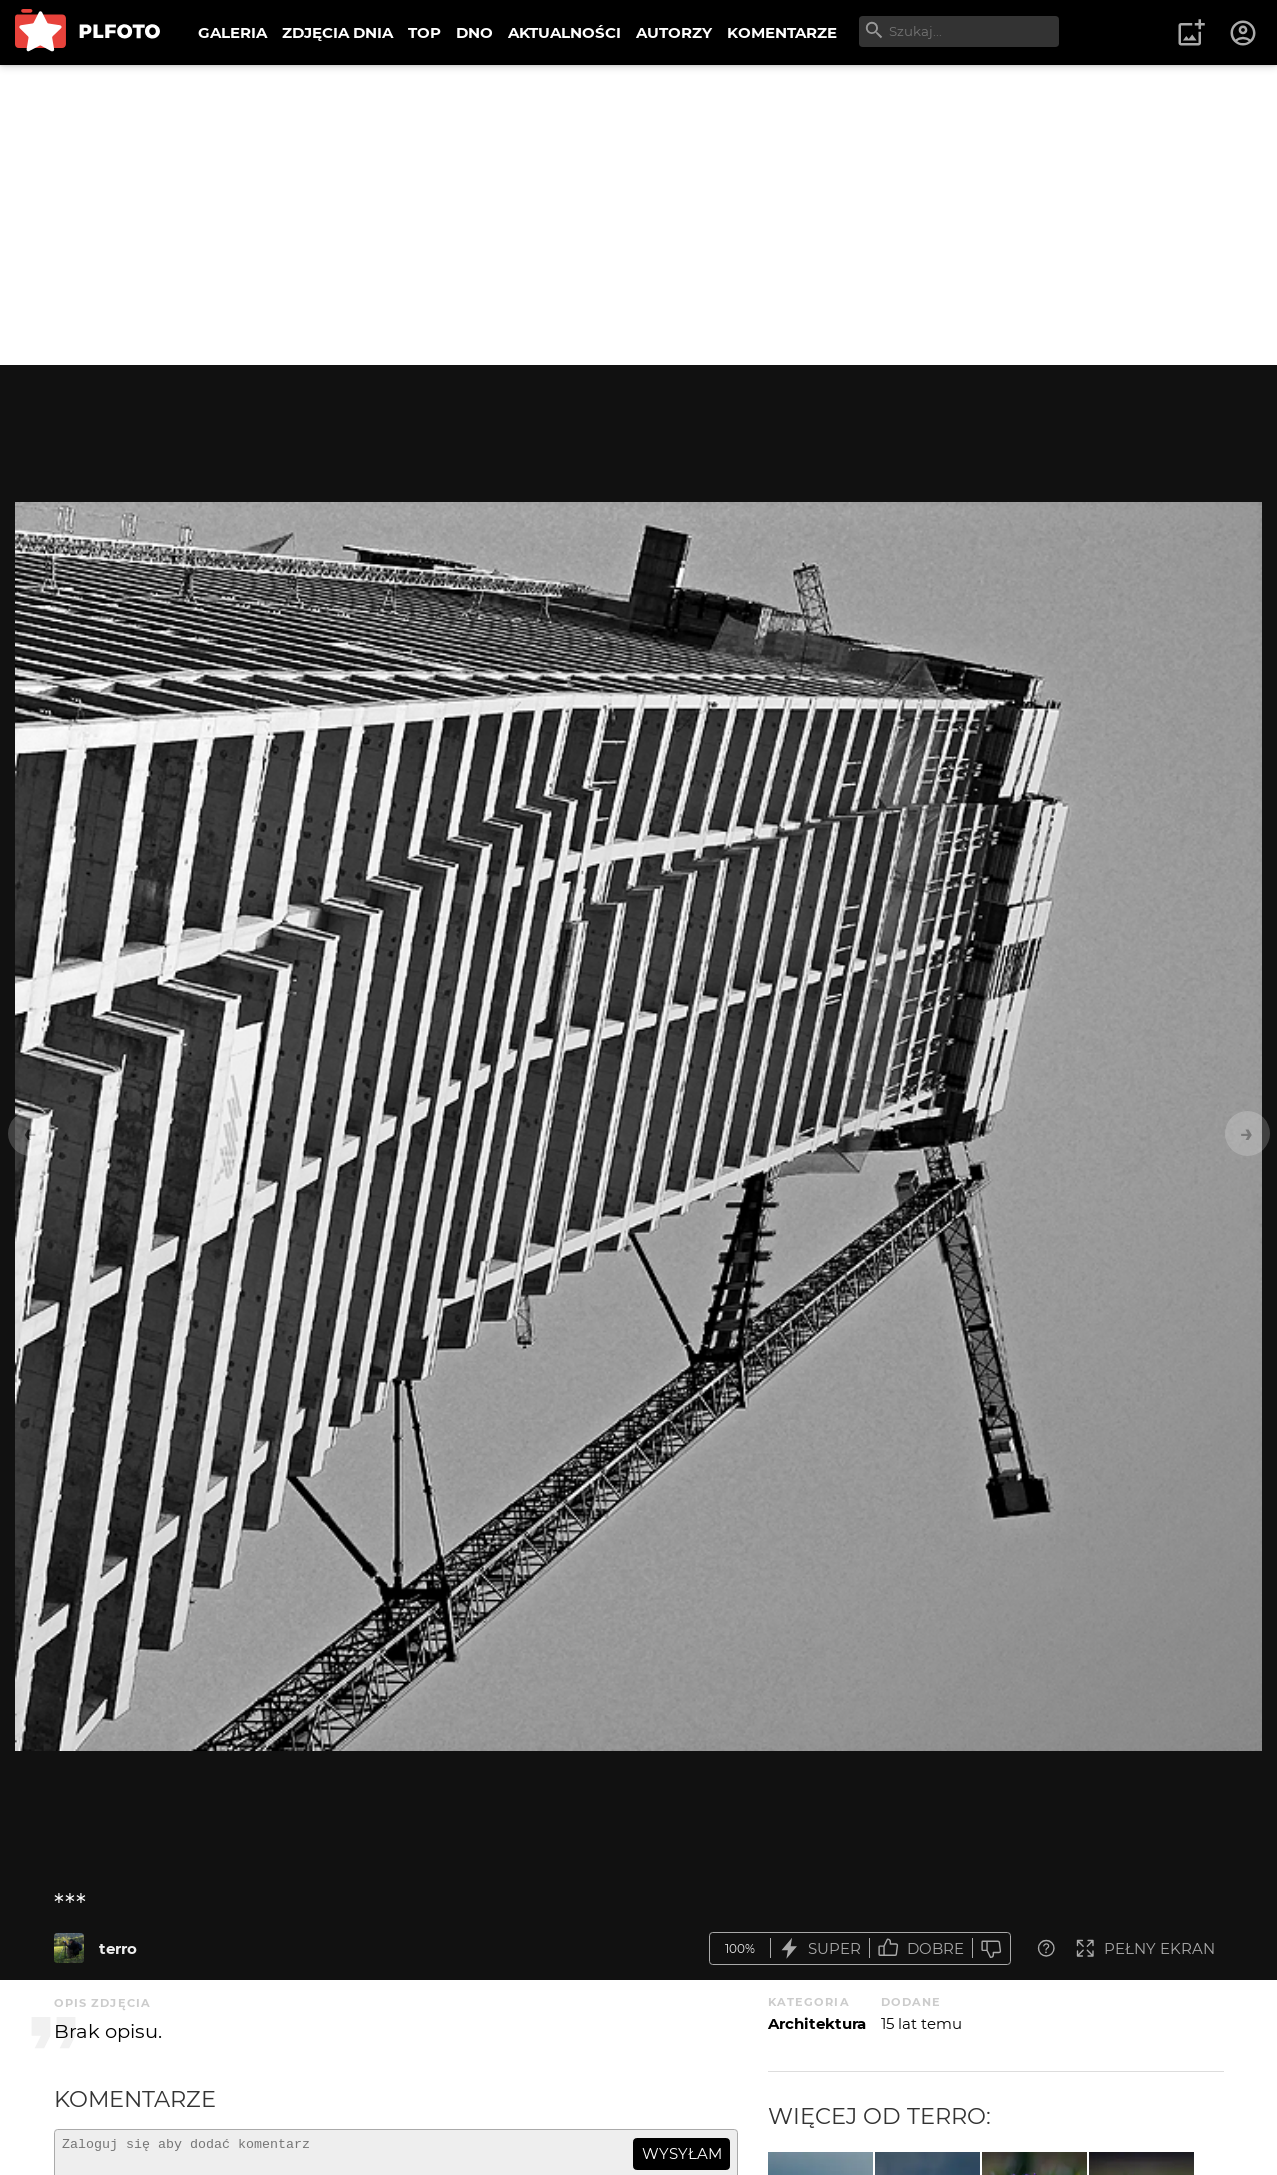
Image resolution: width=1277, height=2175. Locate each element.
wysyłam (682, 2153)
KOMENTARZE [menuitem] (782, 32)
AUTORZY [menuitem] (674, 32)
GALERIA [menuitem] (232, 32)
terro (118, 1948)
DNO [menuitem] (474, 32)
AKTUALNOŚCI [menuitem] (564, 32)
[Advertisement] (639, 215)
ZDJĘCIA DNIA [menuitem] (337, 32)
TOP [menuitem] (424, 32)
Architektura (817, 2023)
